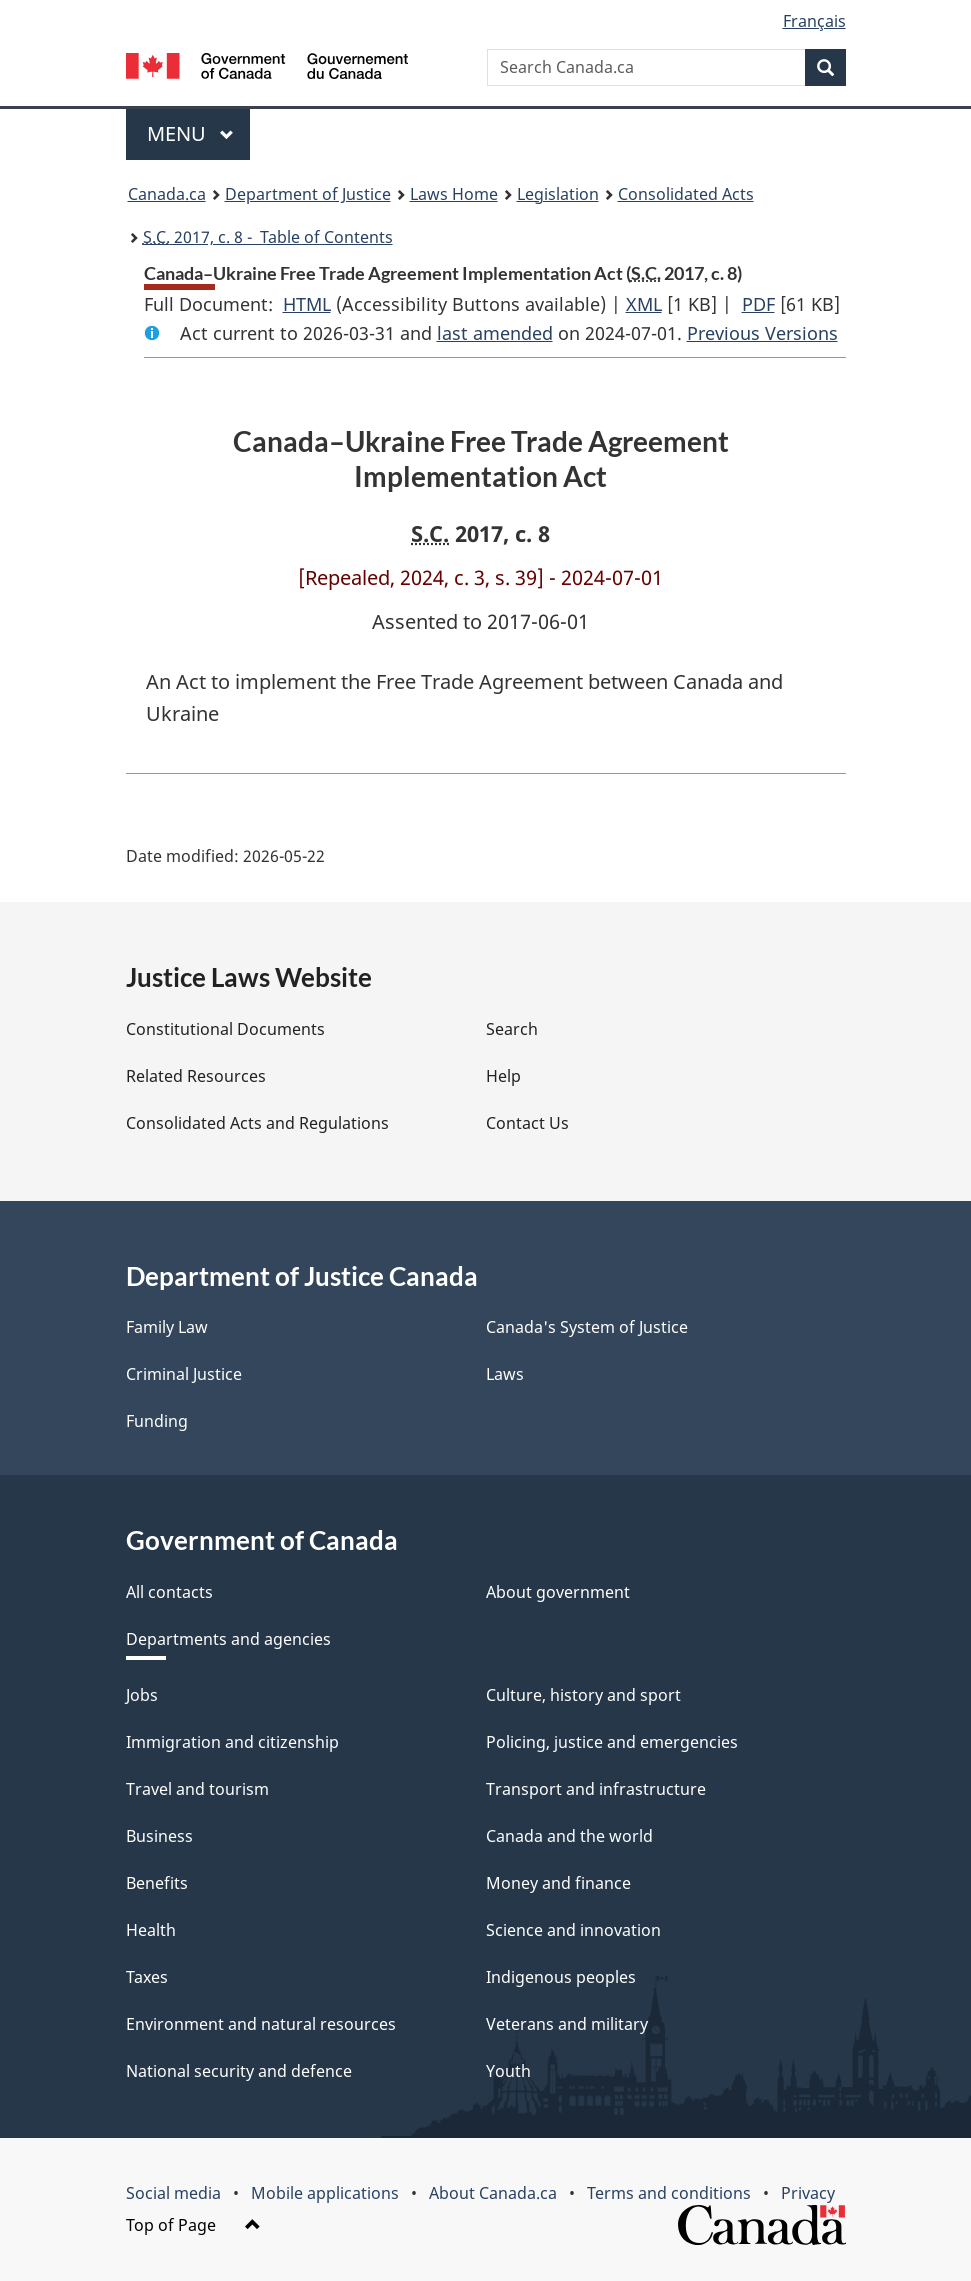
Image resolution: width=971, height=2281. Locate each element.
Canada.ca (167, 194)
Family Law (167, 1327)
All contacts (169, 1592)
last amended (495, 333)
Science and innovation (573, 1930)
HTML (307, 304)
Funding (157, 1421)
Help (503, 1076)
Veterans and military (567, 2024)
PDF (758, 304)
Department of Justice (308, 194)
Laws (505, 1374)
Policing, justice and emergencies (612, 1742)
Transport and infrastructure (596, 1789)
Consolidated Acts (686, 194)
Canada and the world (569, 1836)
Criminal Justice (184, 1374)
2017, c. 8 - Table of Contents (268, 237)
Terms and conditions (669, 2193)
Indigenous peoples (561, 1977)
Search (512, 1029)
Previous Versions (762, 333)
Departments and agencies (228, 1639)
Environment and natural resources (261, 2024)
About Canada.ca (493, 2193)
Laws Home (454, 194)
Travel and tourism (197, 1789)
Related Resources (196, 1076)
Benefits (157, 1883)
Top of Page (193, 2225)
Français (814, 21)
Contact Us (527, 1123)
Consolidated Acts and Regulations (257, 1123)
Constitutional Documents (225, 1029)
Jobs (142, 1695)
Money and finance (558, 1883)
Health (151, 1930)
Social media (173, 2193)
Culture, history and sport (583, 1695)
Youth (508, 2071)
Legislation (558, 194)
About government (558, 1592)
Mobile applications (325, 2193)
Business (159, 1836)
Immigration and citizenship (232, 1742)
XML (644, 304)
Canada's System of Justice (587, 1327)
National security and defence (239, 2071)
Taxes (147, 1977)
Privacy (808, 2193)
